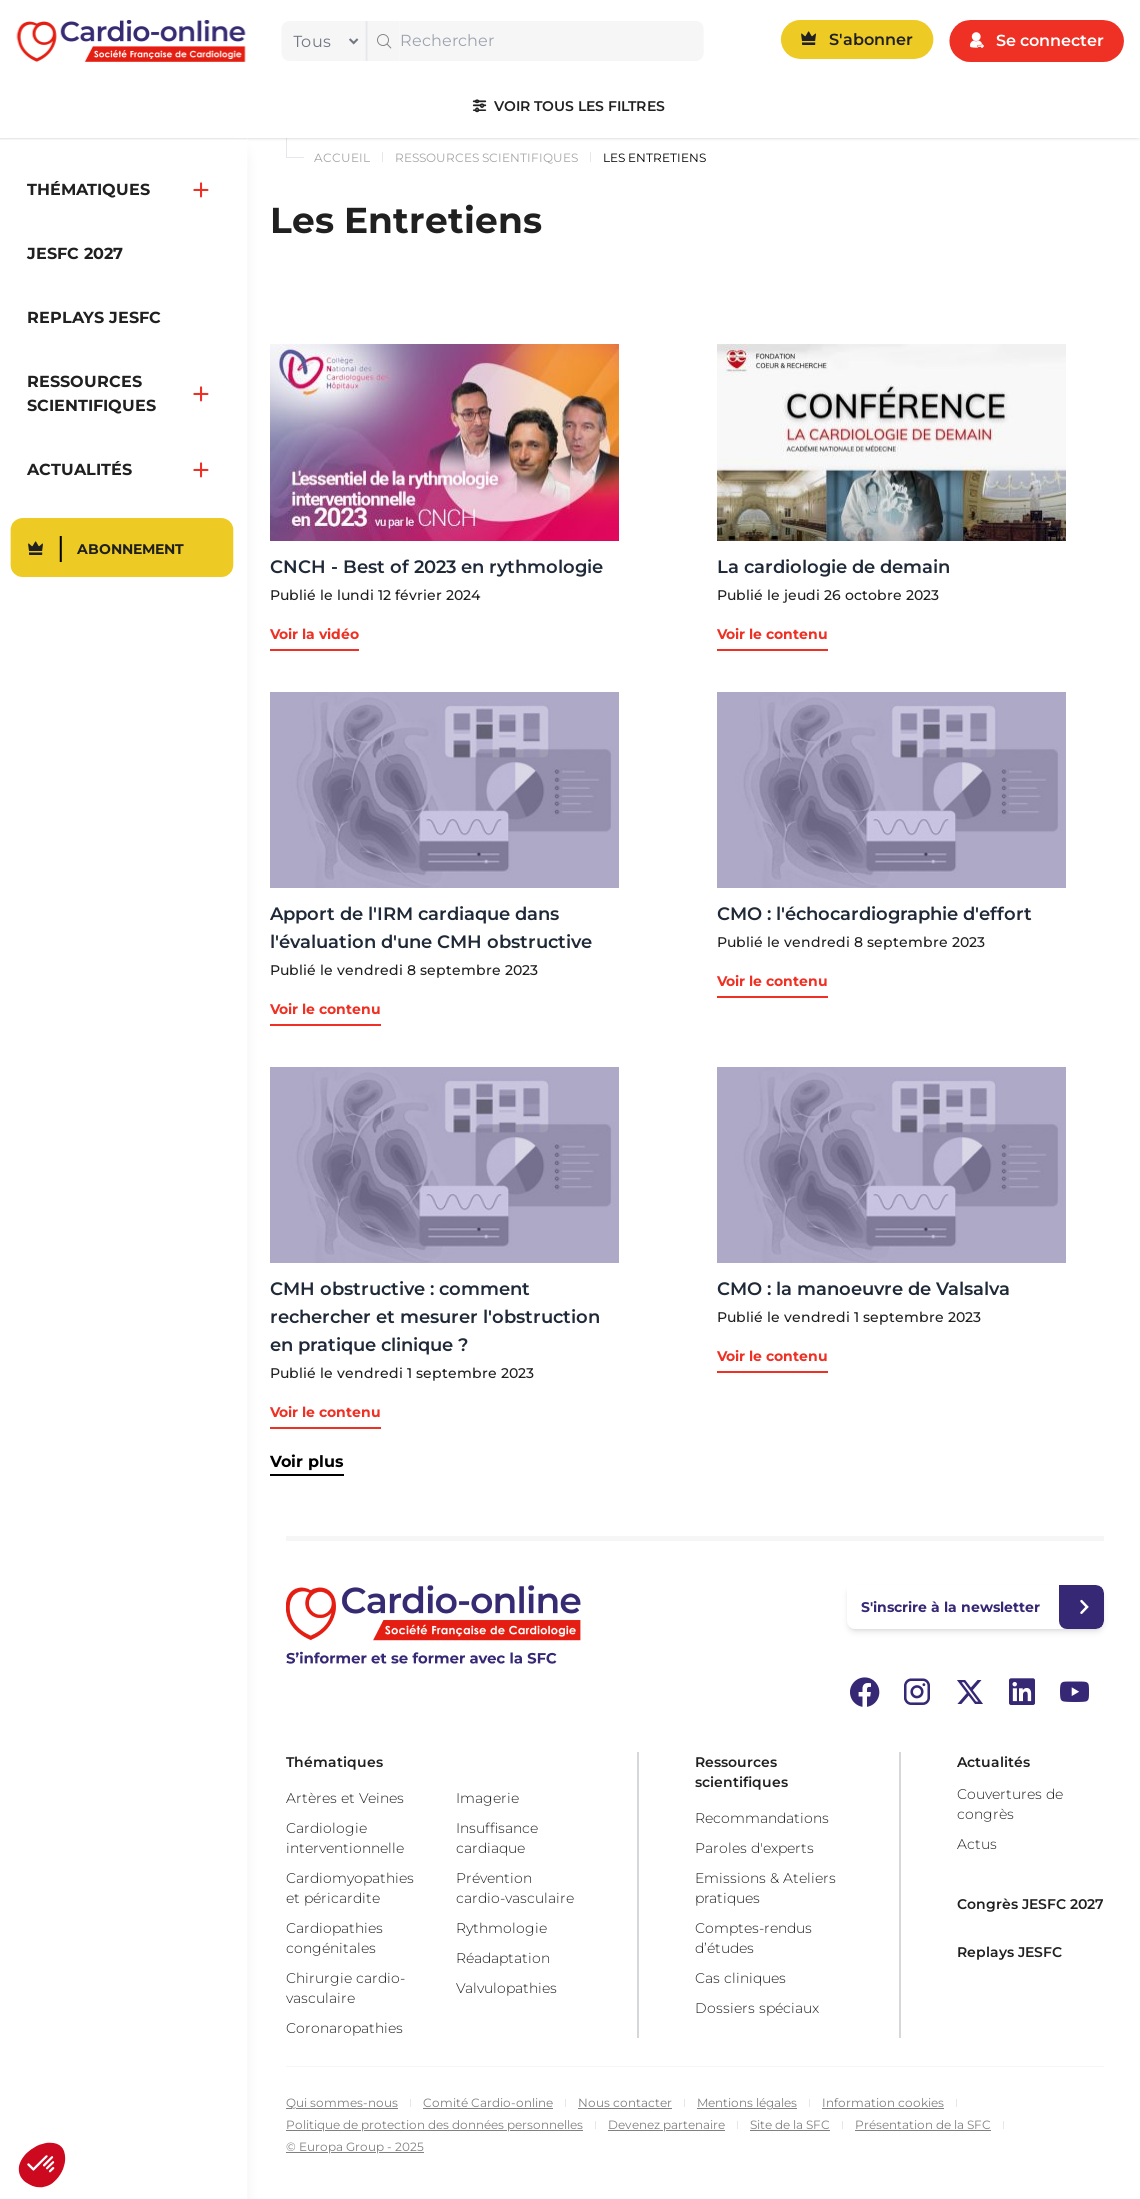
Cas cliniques (740, 1978)
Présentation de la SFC (923, 2124)
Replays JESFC (1009, 1952)
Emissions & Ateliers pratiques (765, 1888)
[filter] (321, 41)
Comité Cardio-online (488, 2102)
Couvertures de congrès (1010, 1804)
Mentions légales (747, 2102)
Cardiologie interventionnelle (345, 1838)
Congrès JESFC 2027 (1030, 1904)
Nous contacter (625, 2102)
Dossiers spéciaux (757, 2008)
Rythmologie (501, 1928)
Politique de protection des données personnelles (434, 2124)
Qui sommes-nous (342, 2102)
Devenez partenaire (666, 2124)
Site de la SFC (790, 2124)
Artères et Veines (345, 1798)
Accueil (342, 157)
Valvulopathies (506, 1988)
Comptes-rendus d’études (753, 1938)
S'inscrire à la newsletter (950, 1607)
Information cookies (883, 2102)
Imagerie (487, 1798)
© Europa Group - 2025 (355, 2146)
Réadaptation (503, 1958)
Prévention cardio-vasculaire (515, 1888)
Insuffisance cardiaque (497, 1838)
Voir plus (307, 1461)
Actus (977, 1844)
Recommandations (762, 1818)
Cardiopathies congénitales (334, 1938)
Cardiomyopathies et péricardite (350, 1888)
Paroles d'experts (754, 1848)
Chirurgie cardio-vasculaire (345, 1988)
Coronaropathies (344, 2028)
